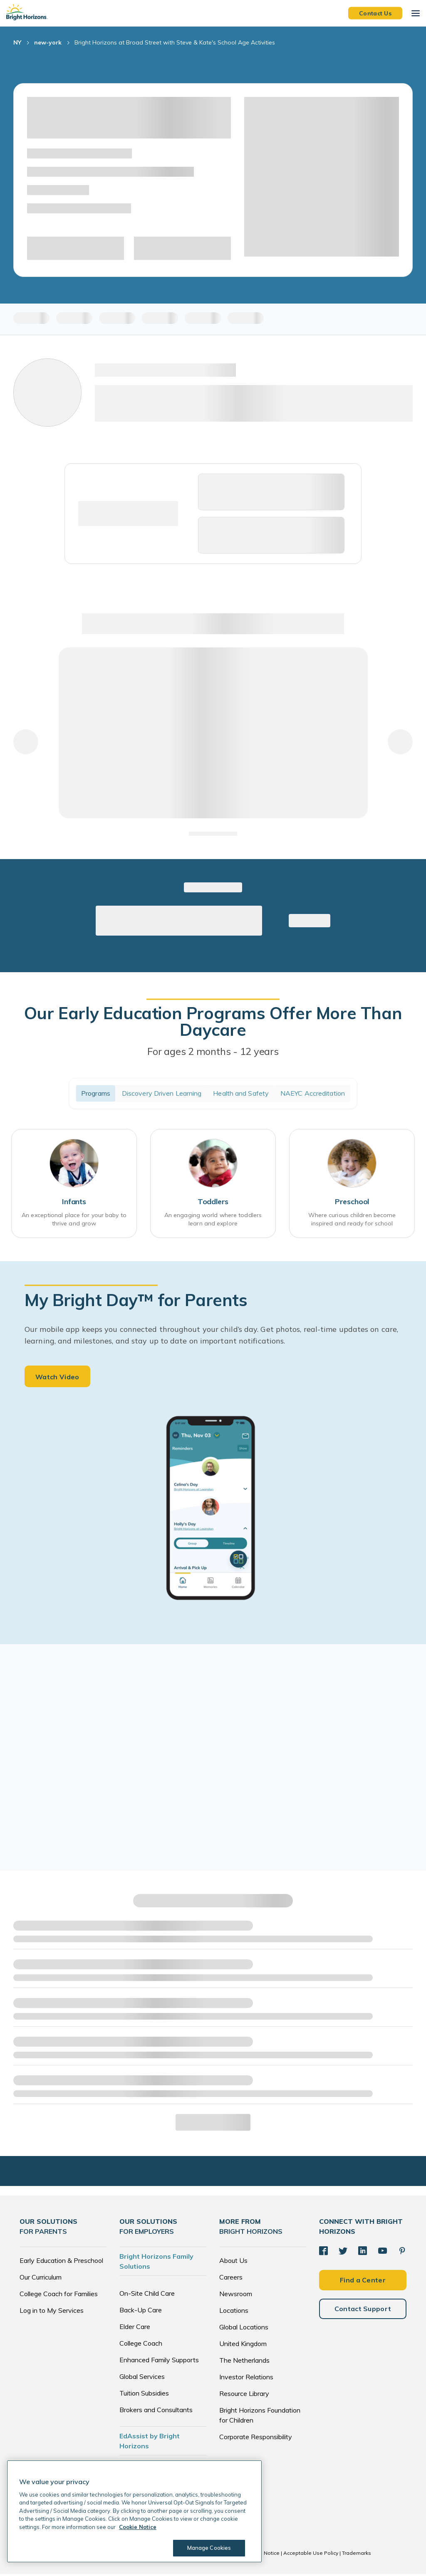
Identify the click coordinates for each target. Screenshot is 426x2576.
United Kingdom (243, 2345)
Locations (233, 2312)
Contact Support (362, 2310)
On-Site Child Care (147, 2295)
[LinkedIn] (361, 2252)
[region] (134, 2511)
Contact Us (375, 13)
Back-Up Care (140, 2312)
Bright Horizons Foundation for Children (259, 2417)
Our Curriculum (41, 2279)
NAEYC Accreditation (312, 1093)
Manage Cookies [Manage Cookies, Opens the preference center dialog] (208, 2547)
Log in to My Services (52, 2312)
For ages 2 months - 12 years (212, 1051)
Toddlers (213, 1203)
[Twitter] (342, 2252)
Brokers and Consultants (156, 2412)
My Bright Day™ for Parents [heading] (136, 1300)
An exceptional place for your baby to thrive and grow (74, 1220)
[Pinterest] (400, 2252)
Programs (95, 1093)
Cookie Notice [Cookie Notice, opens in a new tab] (137, 2527)
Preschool (352, 1203)
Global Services (142, 2378)
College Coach (140, 2345)
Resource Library (244, 2395)
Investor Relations (246, 2379)
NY (17, 42)
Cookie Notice (262, 2555)
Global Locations (243, 2329)
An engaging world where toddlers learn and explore (213, 1220)
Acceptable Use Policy (310, 2555)
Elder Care (134, 2328)
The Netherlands (244, 2362)
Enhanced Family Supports (159, 2362)
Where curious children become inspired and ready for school (352, 1220)
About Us (233, 2262)
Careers (231, 2279)
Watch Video (57, 1379)
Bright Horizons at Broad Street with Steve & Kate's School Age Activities (174, 42)
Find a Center (363, 2281)
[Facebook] (323, 2252)
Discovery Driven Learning (162, 1093)
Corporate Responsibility (255, 2439)
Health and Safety (241, 1093)
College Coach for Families (59, 2296)
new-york (48, 42)
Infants (74, 1203)
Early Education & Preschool (61, 2262)
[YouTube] (381, 2252)
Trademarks (356, 2555)
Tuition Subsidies (144, 2395)
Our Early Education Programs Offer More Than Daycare (213, 1021)
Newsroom (235, 2296)
